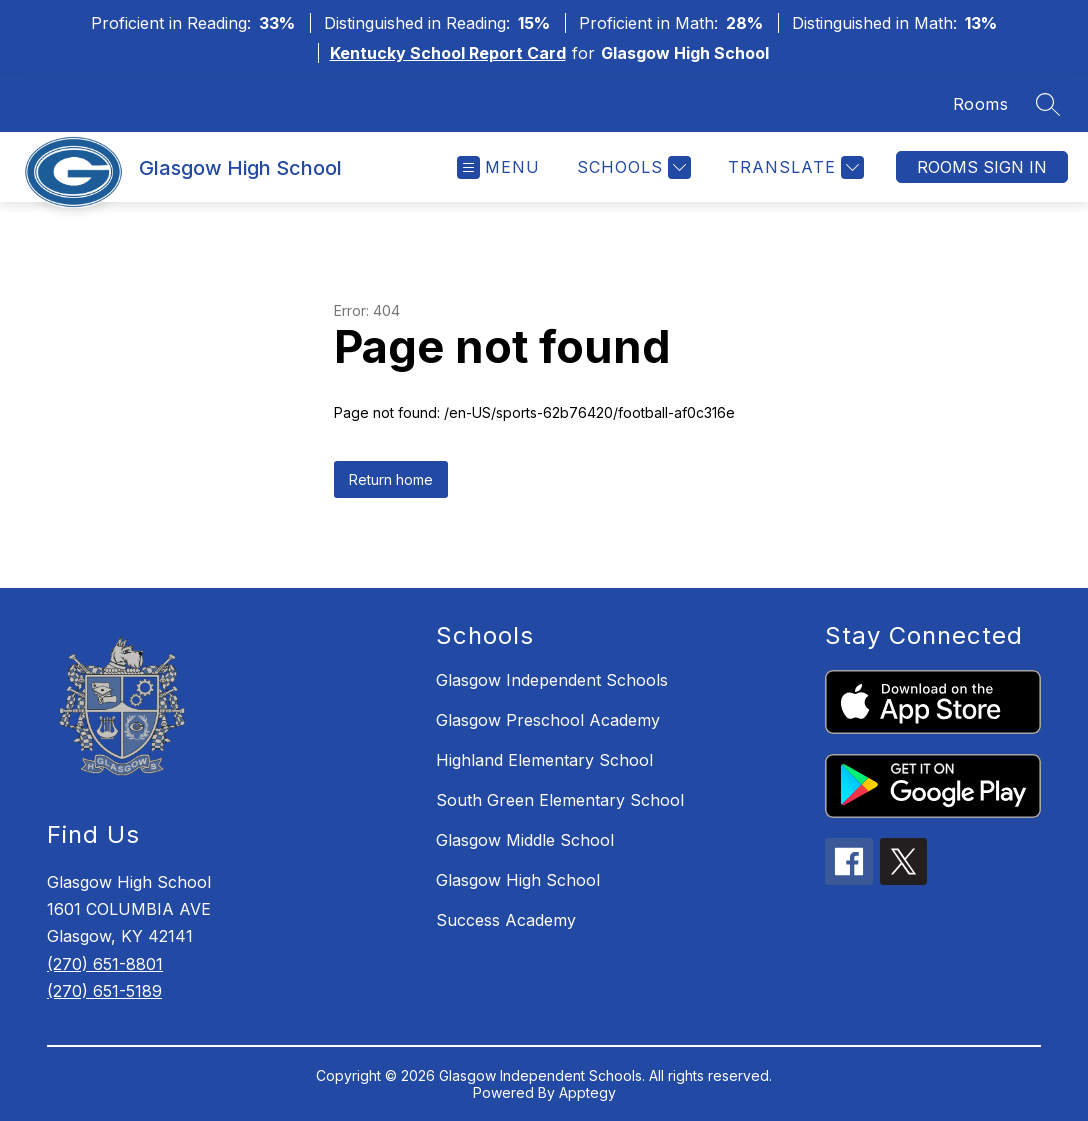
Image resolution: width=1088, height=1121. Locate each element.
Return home (391, 479)
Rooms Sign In (982, 167)
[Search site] (1048, 104)
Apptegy (587, 1092)
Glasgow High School (518, 880)
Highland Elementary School (544, 760)
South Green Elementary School (560, 800)
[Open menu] (498, 167)
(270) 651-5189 (104, 991)
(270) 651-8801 (105, 964)
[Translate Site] (793, 167)
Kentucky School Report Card (448, 53)
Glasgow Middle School (525, 840)
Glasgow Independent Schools (552, 680)
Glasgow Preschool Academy (548, 720)
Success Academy (506, 920)
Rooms (981, 104)
